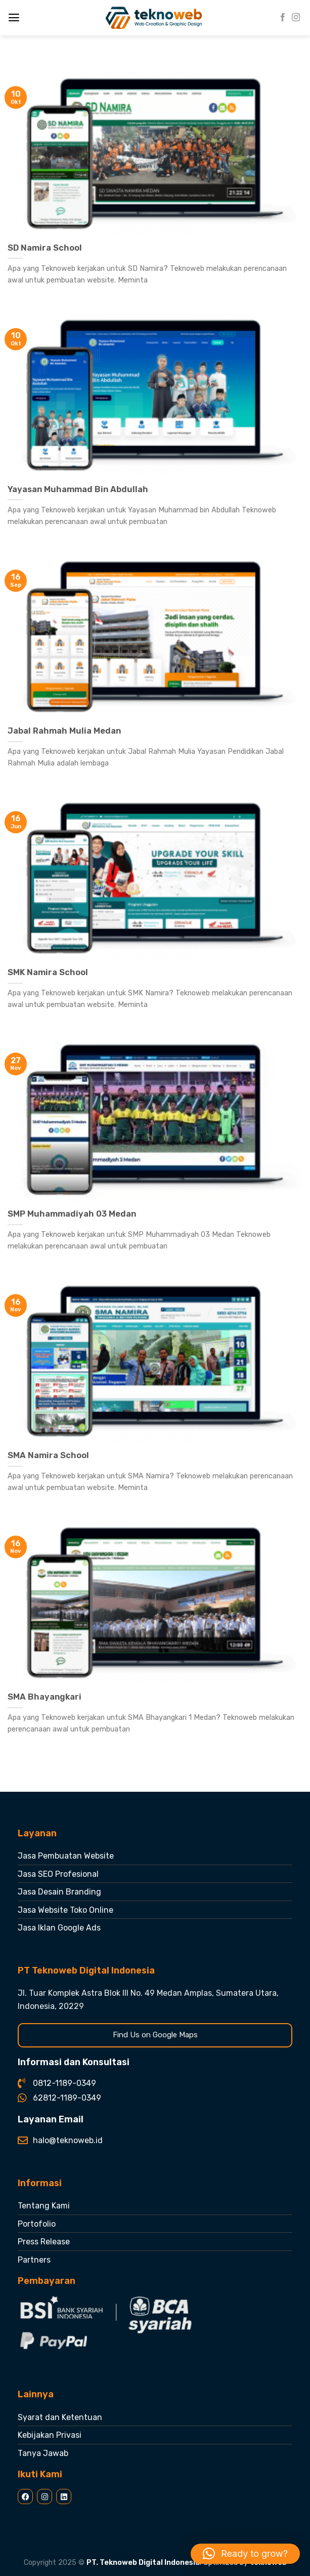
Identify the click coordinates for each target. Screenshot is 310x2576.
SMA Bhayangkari (44, 1697)
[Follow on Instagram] (296, 17)
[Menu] (14, 17)
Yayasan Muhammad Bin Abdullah (78, 489)
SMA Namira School (48, 1455)
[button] (245, 2554)
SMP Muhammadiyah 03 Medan (72, 1214)
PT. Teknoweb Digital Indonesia (143, 2562)
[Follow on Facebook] (283, 17)
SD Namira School (45, 248)
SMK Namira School (48, 972)
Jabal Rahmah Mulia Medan (64, 731)
